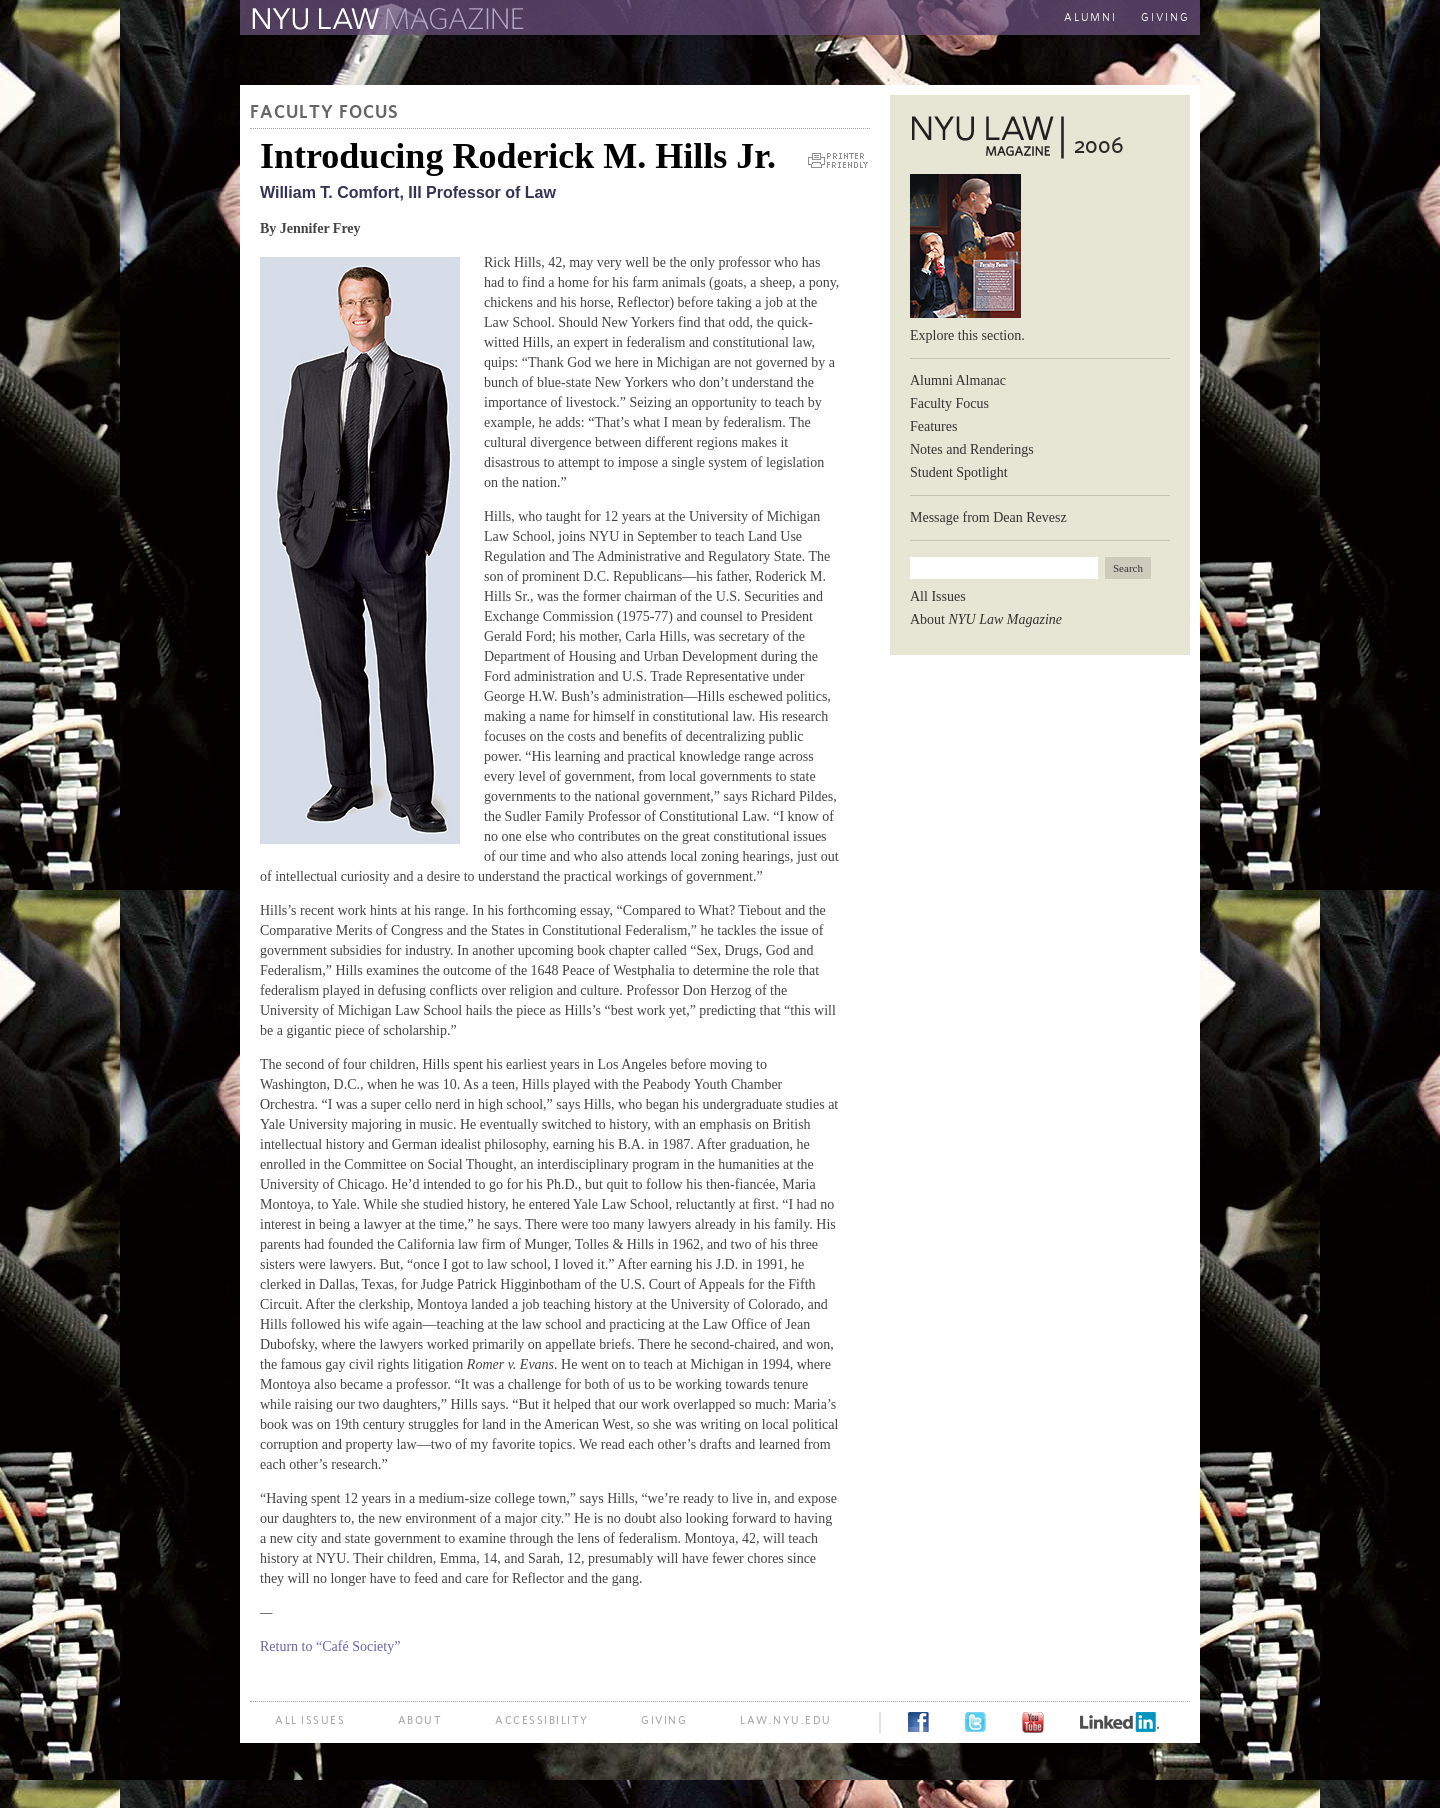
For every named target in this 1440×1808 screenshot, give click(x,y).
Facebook (918, 1722)
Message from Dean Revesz (988, 517)
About (986, 619)
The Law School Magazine (385, 19)
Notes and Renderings (972, 449)
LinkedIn (1119, 1722)
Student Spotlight (959, 472)
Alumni (1090, 17)
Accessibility (542, 1720)
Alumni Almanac (958, 380)
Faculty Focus (324, 113)
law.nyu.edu (786, 1720)
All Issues (938, 596)
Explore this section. (967, 335)
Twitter (975, 1722)
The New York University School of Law (745, 19)
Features (933, 426)
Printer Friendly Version (838, 160)
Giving (1165, 17)
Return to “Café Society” (330, 1646)
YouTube (1033, 1722)
